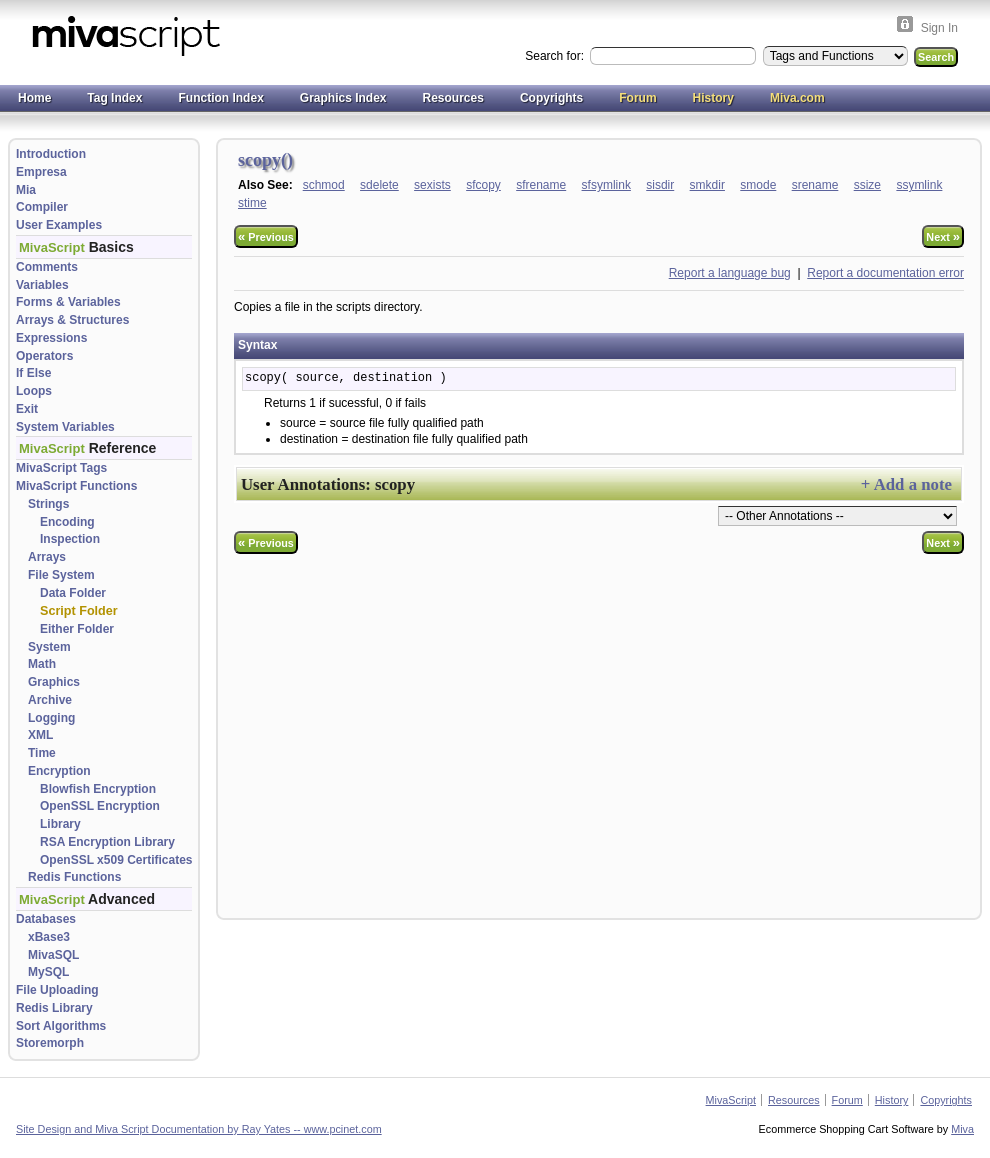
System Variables (65, 427)
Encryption (59, 771)
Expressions (51, 338)
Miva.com (797, 98)
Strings (48, 504)
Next (943, 236)
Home (34, 98)
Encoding (67, 522)
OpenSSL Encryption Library (100, 815)
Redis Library (54, 1008)
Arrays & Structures (72, 320)
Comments (47, 267)
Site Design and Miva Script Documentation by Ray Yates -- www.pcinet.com (199, 1129)
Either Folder (77, 629)
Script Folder (79, 611)
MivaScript (731, 1100)
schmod (324, 185)
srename (815, 185)
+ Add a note (906, 484)
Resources (453, 98)
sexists (432, 185)
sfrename (541, 185)
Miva (962, 1129)
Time (42, 753)
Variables (42, 285)
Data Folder (73, 593)
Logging (51, 718)
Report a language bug (730, 273)
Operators (44, 356)
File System (61, 575)
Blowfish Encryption (98, 789)
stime (252, 203)
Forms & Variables (68, 302)
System (49, 647)
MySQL (48, 972)
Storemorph (50, 1043)
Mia (26, 190)
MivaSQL (53, 955)
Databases (46, 919)
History (713, 98)
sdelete (379, 185)
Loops (34, 391)
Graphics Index (343, 98)
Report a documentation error (885, 273)
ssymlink (919, 185)
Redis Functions (74, 877)
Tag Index (114, 98)
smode (758, 185)
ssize (867, 185)
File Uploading (57, 990)
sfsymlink (606, 185)
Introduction (51, 154)
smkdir (707, 185)
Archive (50, 700)
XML (40, 735)
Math (42, 664)
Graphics (54, 682)
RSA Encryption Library (107, 842)
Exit (27, 409)
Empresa (41, 172)
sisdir (660, 185)
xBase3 (49, 937)
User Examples (59, 225)
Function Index (220, 98)
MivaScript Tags (61, 468)
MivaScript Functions (76, 486)
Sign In (939, 28)
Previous (266, 236)
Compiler (42, 207)
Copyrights (551, 98)
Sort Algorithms (61, 1026)
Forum (637, 98)
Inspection (70, 539)
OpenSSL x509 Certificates (116, 860)
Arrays (47, 557)
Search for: (556, 56)
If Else (33, 373)
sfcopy (483, 185)
